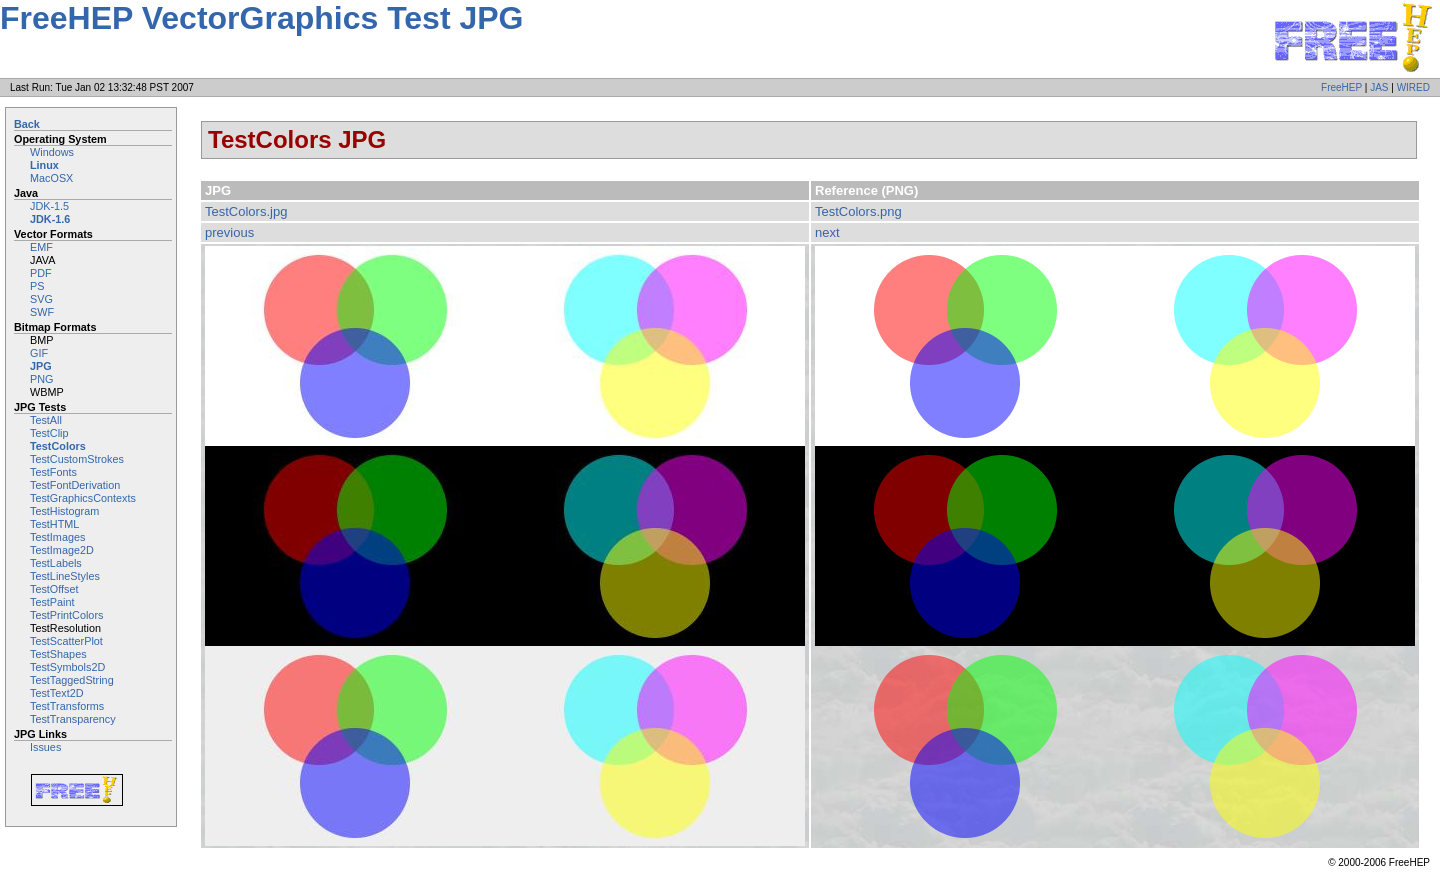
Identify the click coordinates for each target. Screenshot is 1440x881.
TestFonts (53, 472)
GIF (39, 353)
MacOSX (51, 178)
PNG (41, 379)
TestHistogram (64, 511)
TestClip (49, 433)
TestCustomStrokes (77, 459)
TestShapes (58, 654)
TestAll (46, 420)
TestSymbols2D (67, 667)
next (827, 232)
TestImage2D (62, 550)
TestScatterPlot (66, 641)
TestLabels (56, 563)
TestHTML (54, 524)
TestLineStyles (65, 576)
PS (37, 286)
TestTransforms (67, 706)
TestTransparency (73, 719)
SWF (42, 312)
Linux (44, 165)
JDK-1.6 (50, 219)
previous (229, 232)
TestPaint (52, 602)
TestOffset (54, 589)
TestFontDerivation (75, 485)
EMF (41, 247)
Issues (45, 747)
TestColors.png (858, 211)
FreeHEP (1341, 87)
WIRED (1413, 87)
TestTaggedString (72, 680)
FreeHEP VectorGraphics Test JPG (261, 18)
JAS (1379, 87)
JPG (41, 366)
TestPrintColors (66, 615)
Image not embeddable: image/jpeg (505, 546)
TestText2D (57, 693)
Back (27, 124)
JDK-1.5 (49, 206)
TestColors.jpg (246, 211)
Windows (52, 152)
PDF (41, 273)
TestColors (58, 446)
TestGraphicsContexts (83, 498)
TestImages (57, 537)
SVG (41, 299)
